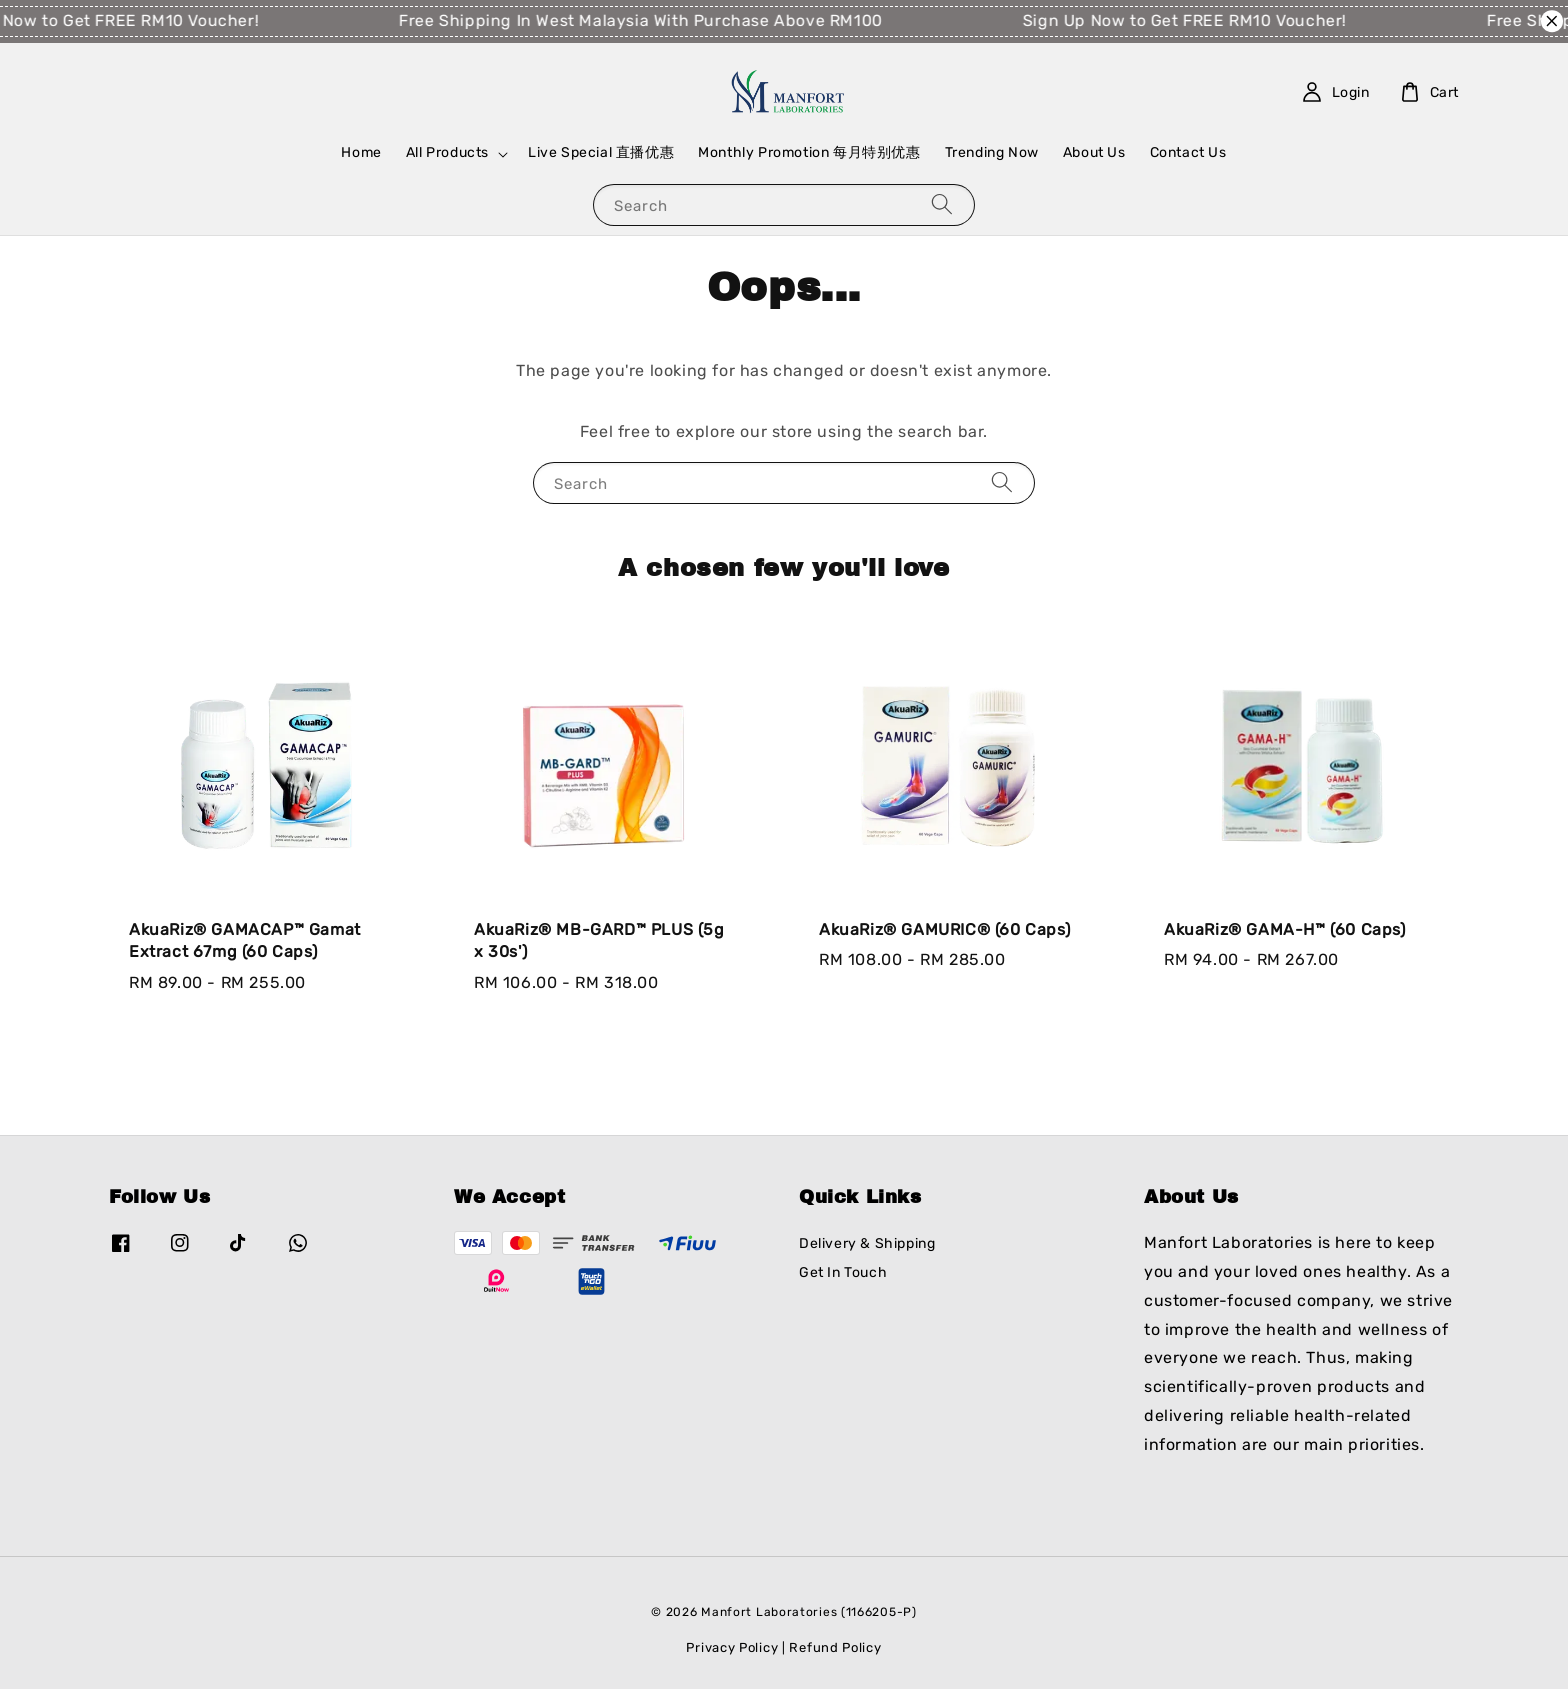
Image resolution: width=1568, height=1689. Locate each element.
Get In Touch (843, 1272)
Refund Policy (835, 1647)
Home (361, 152)
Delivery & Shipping (867, 1243)
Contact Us (1188, 152)
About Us (1094, 152)
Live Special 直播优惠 (601, 152)
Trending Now (992, 152)
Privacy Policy (732, 1647)
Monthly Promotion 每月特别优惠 (809, 152)
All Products (447, 152)
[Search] (942, 204)
